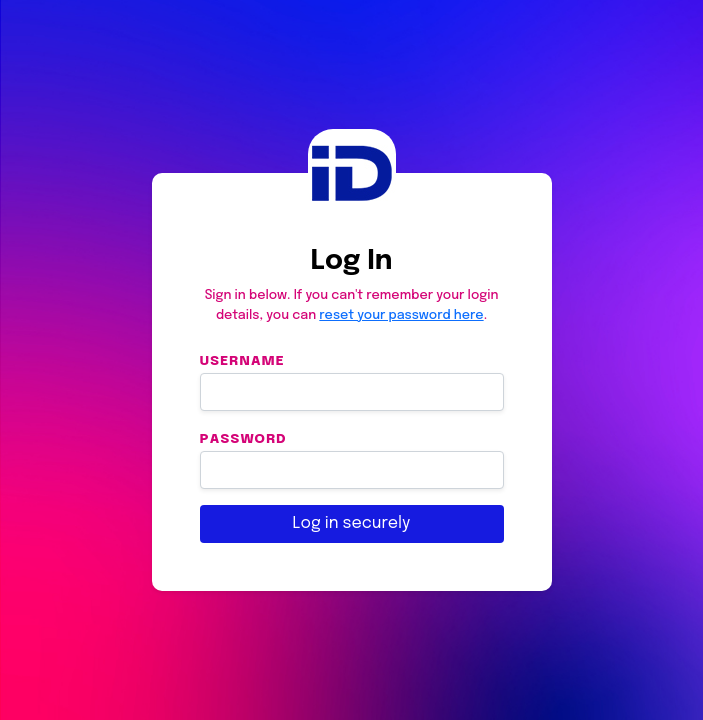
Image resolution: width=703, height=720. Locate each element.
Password (243, 438)
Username (242, 360)
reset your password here (401, 315)
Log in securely (352, 523)
